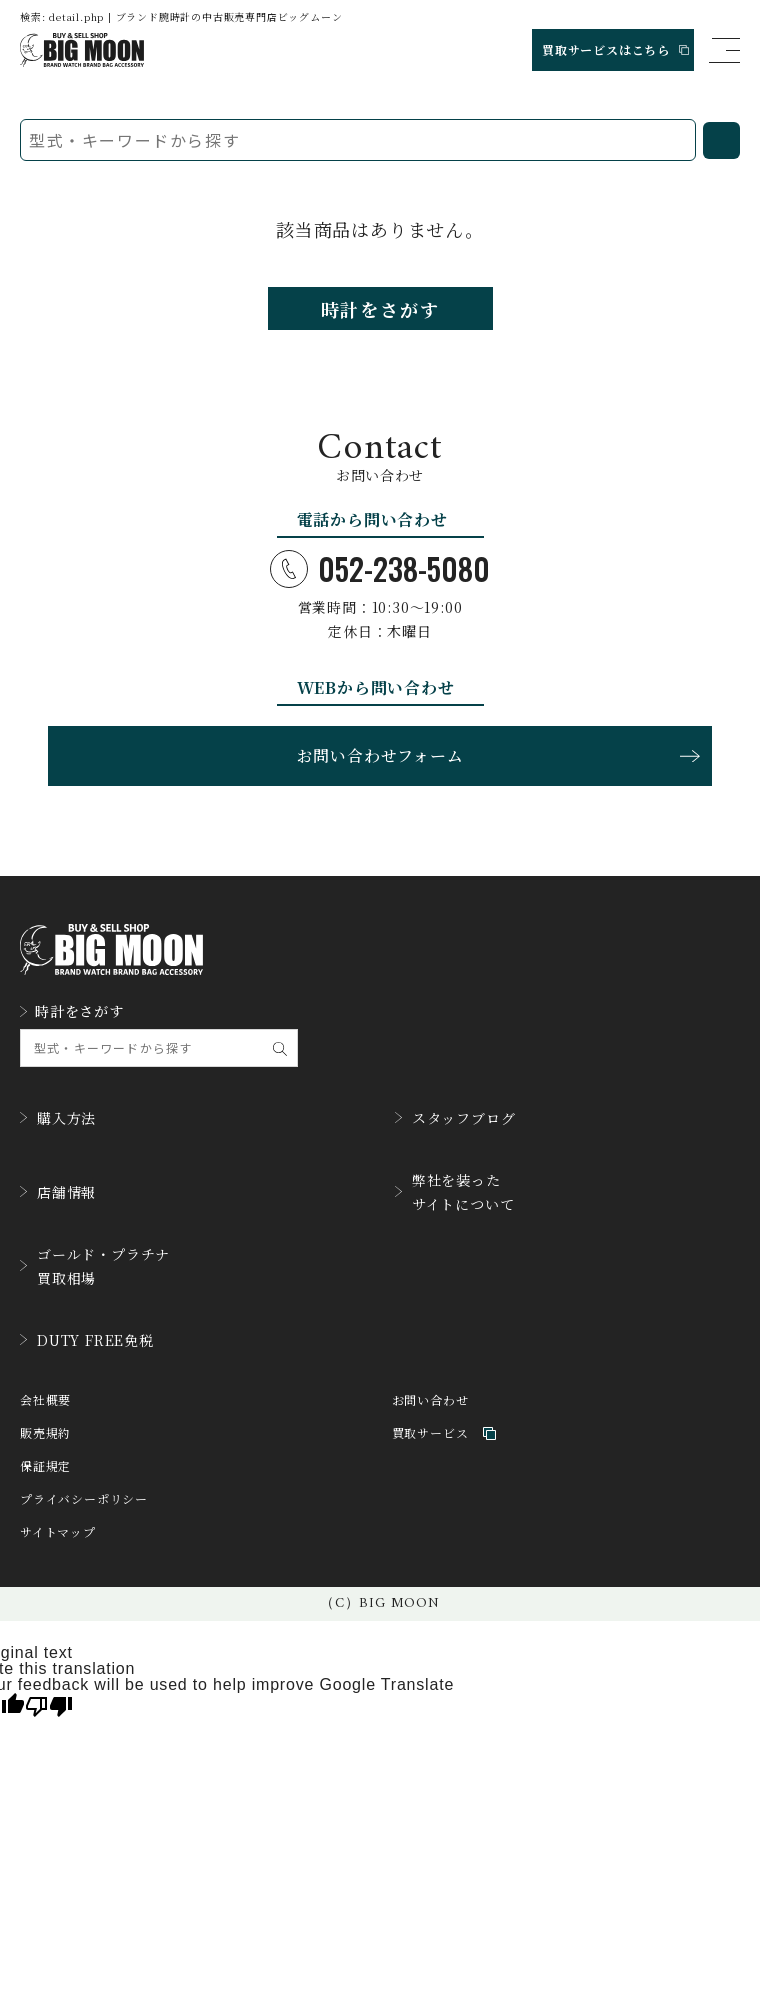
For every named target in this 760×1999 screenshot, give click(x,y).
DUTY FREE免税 (87, 1340)
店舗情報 (58, 1192)
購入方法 (58, 1118)
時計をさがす (380, 309)
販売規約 (45, 1433)
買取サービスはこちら (615, 49)
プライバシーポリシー (84, 1499)
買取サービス (444, 1433)
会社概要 (45, 1400)
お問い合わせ (430, 1400)
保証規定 (45, 1466)
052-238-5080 (380, 569)
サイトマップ (58, 1532)
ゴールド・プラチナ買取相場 (95, 1266)
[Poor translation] (49, 1705)
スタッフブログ (455, 1118)
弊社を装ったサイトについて (455, 1192)
